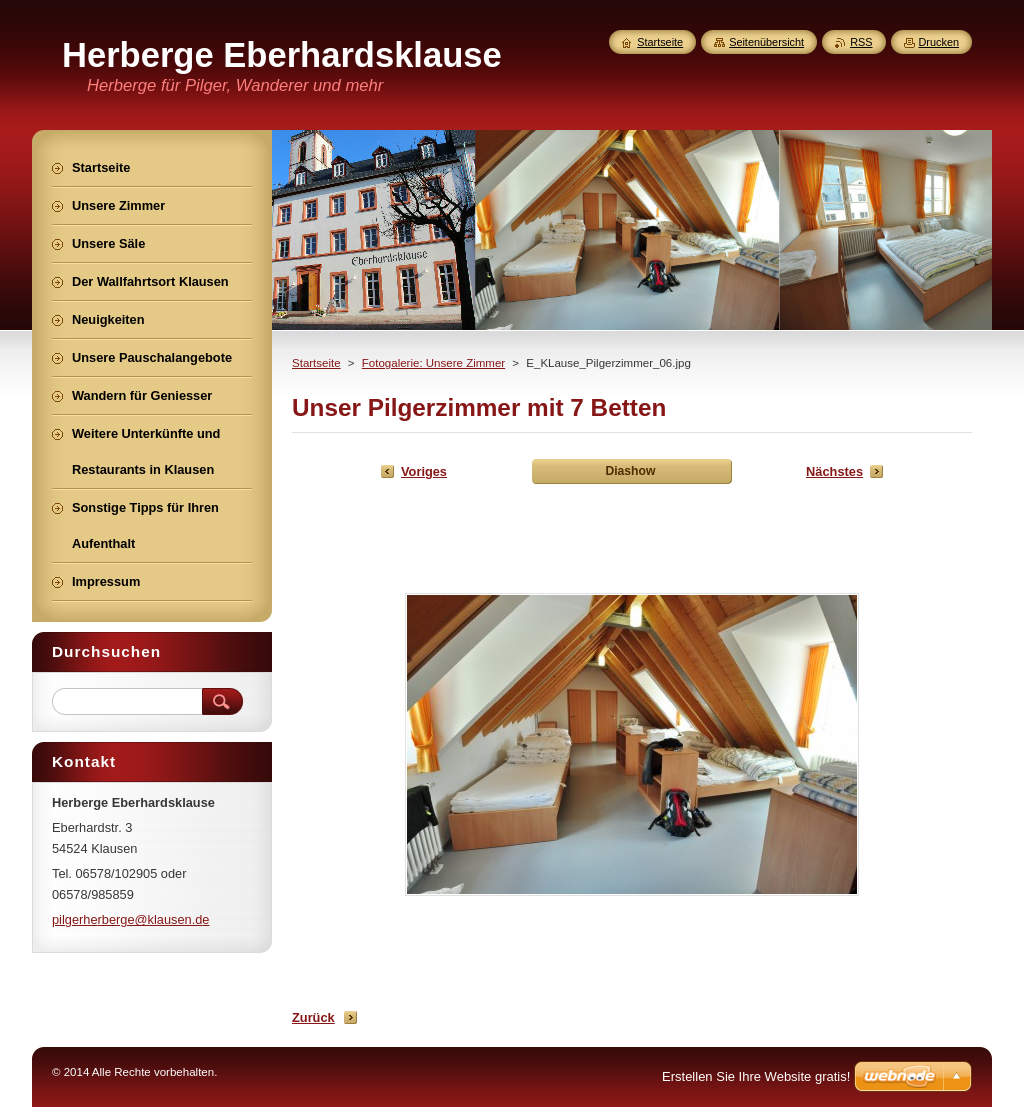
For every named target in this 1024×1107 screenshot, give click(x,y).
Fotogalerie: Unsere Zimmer (433, 363)
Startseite (316, 363)
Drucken (939, 42)
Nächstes (834, 471)
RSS (861, 42)
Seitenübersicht (766, 42)
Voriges (424, 471)
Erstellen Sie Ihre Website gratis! (756, 1076)
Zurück (313, 1017)
